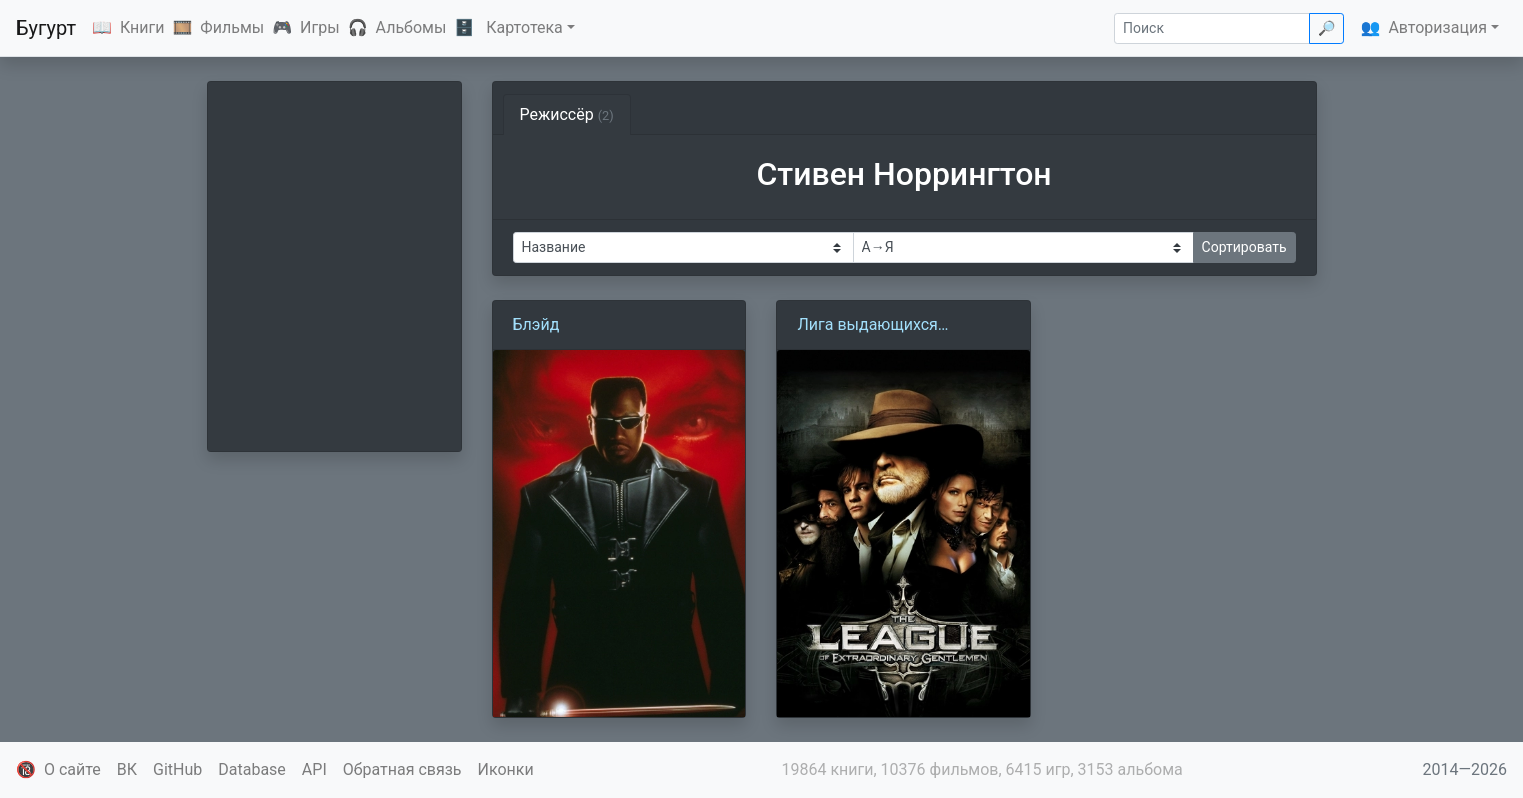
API (314, 769)
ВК (127, 769)
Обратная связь (402, 769)
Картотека (524, 27)
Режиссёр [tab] (567, 114)
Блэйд (536, 324)
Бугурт (46, 28)
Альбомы (411, 27)
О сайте (72, 769)
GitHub (177, 769)
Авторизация (1437, 27)
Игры (320, 27)
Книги (142, 27)
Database (252, 769)
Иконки (506, 769)
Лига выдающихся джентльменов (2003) (878, 326)
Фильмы (232, 27)
